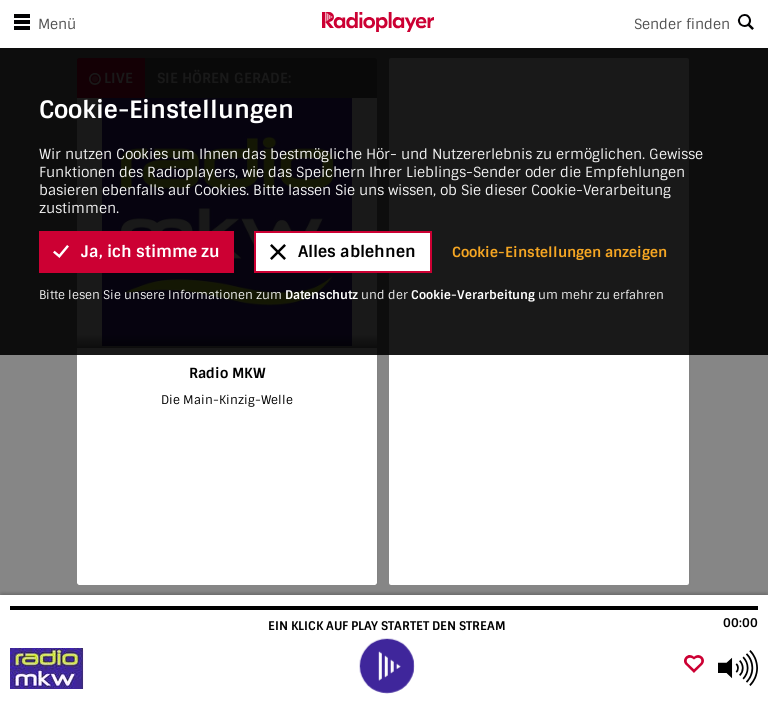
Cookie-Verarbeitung (473, 225)
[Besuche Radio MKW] (122, 668)
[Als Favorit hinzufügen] (694, 665)
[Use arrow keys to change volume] (738, 668)
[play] (386, 666)
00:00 (740, 623)
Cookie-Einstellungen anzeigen (559, 182)
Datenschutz (321, 225)
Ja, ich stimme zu (136, 181)
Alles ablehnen (343, 181)
